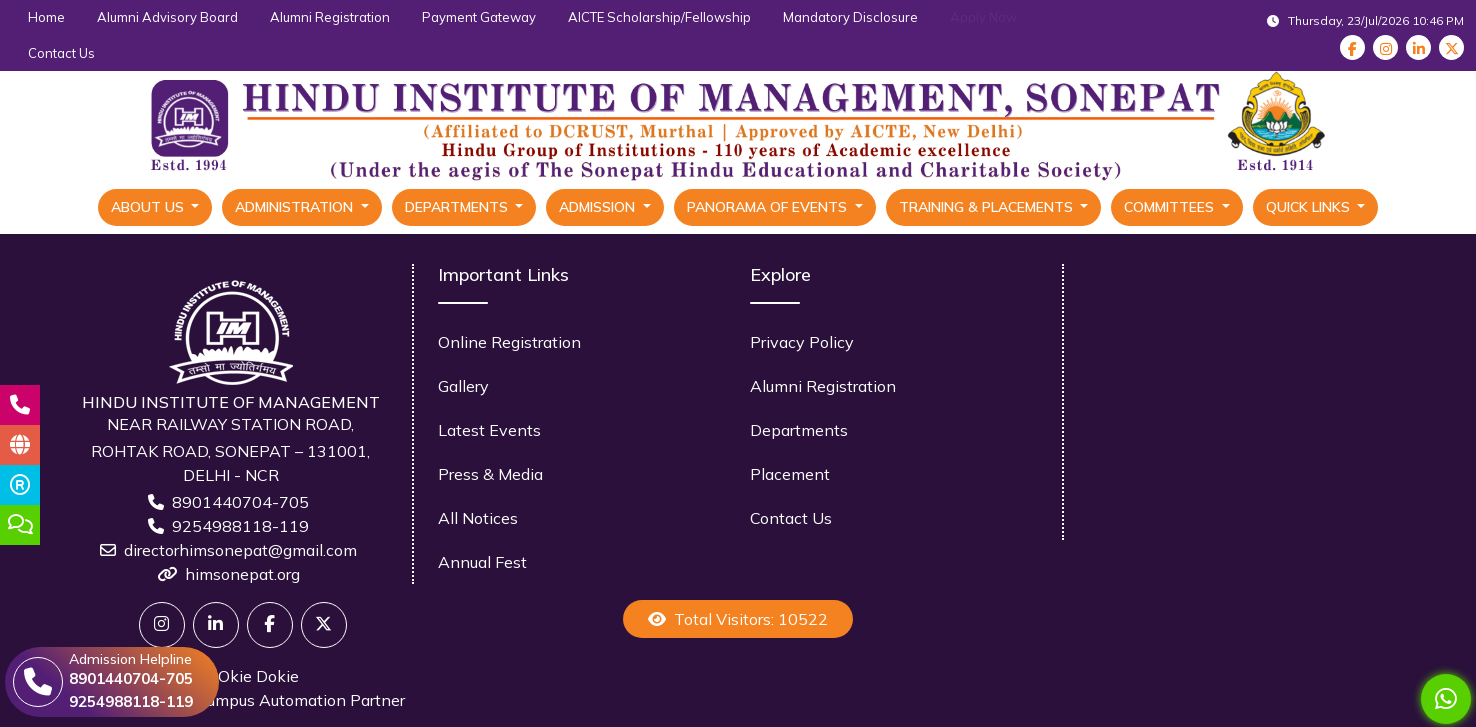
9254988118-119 (240, 526)
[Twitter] (162, 625)
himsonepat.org (242, 574)
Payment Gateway (479, 17)
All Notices (478, 518)
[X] (324, 625)
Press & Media (490, 474)
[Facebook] (270, 625)
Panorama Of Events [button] (769, 207)
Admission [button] (599, 207)
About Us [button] (149, 207)
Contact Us (61, 53)
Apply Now (983, 17)
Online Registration (509, 342)
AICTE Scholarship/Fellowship (659, 17)
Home (46, 17)
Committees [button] (1171, 207)
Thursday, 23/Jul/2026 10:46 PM (1365, 20)
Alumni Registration (330, 17)
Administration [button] (296, 207)
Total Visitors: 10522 (738, 619)
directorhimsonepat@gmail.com (240, 550)
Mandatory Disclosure (850, 17)
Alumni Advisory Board (167, 17)
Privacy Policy (802, 342)
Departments (799, 430)
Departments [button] (458, 207)
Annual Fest (482, 562)
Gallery (463, 386)
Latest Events (489, 430)
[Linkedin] (216, 625)
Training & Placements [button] (988, 207)
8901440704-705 (240, 502)
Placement (790, 474)
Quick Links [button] (1310, 207)
